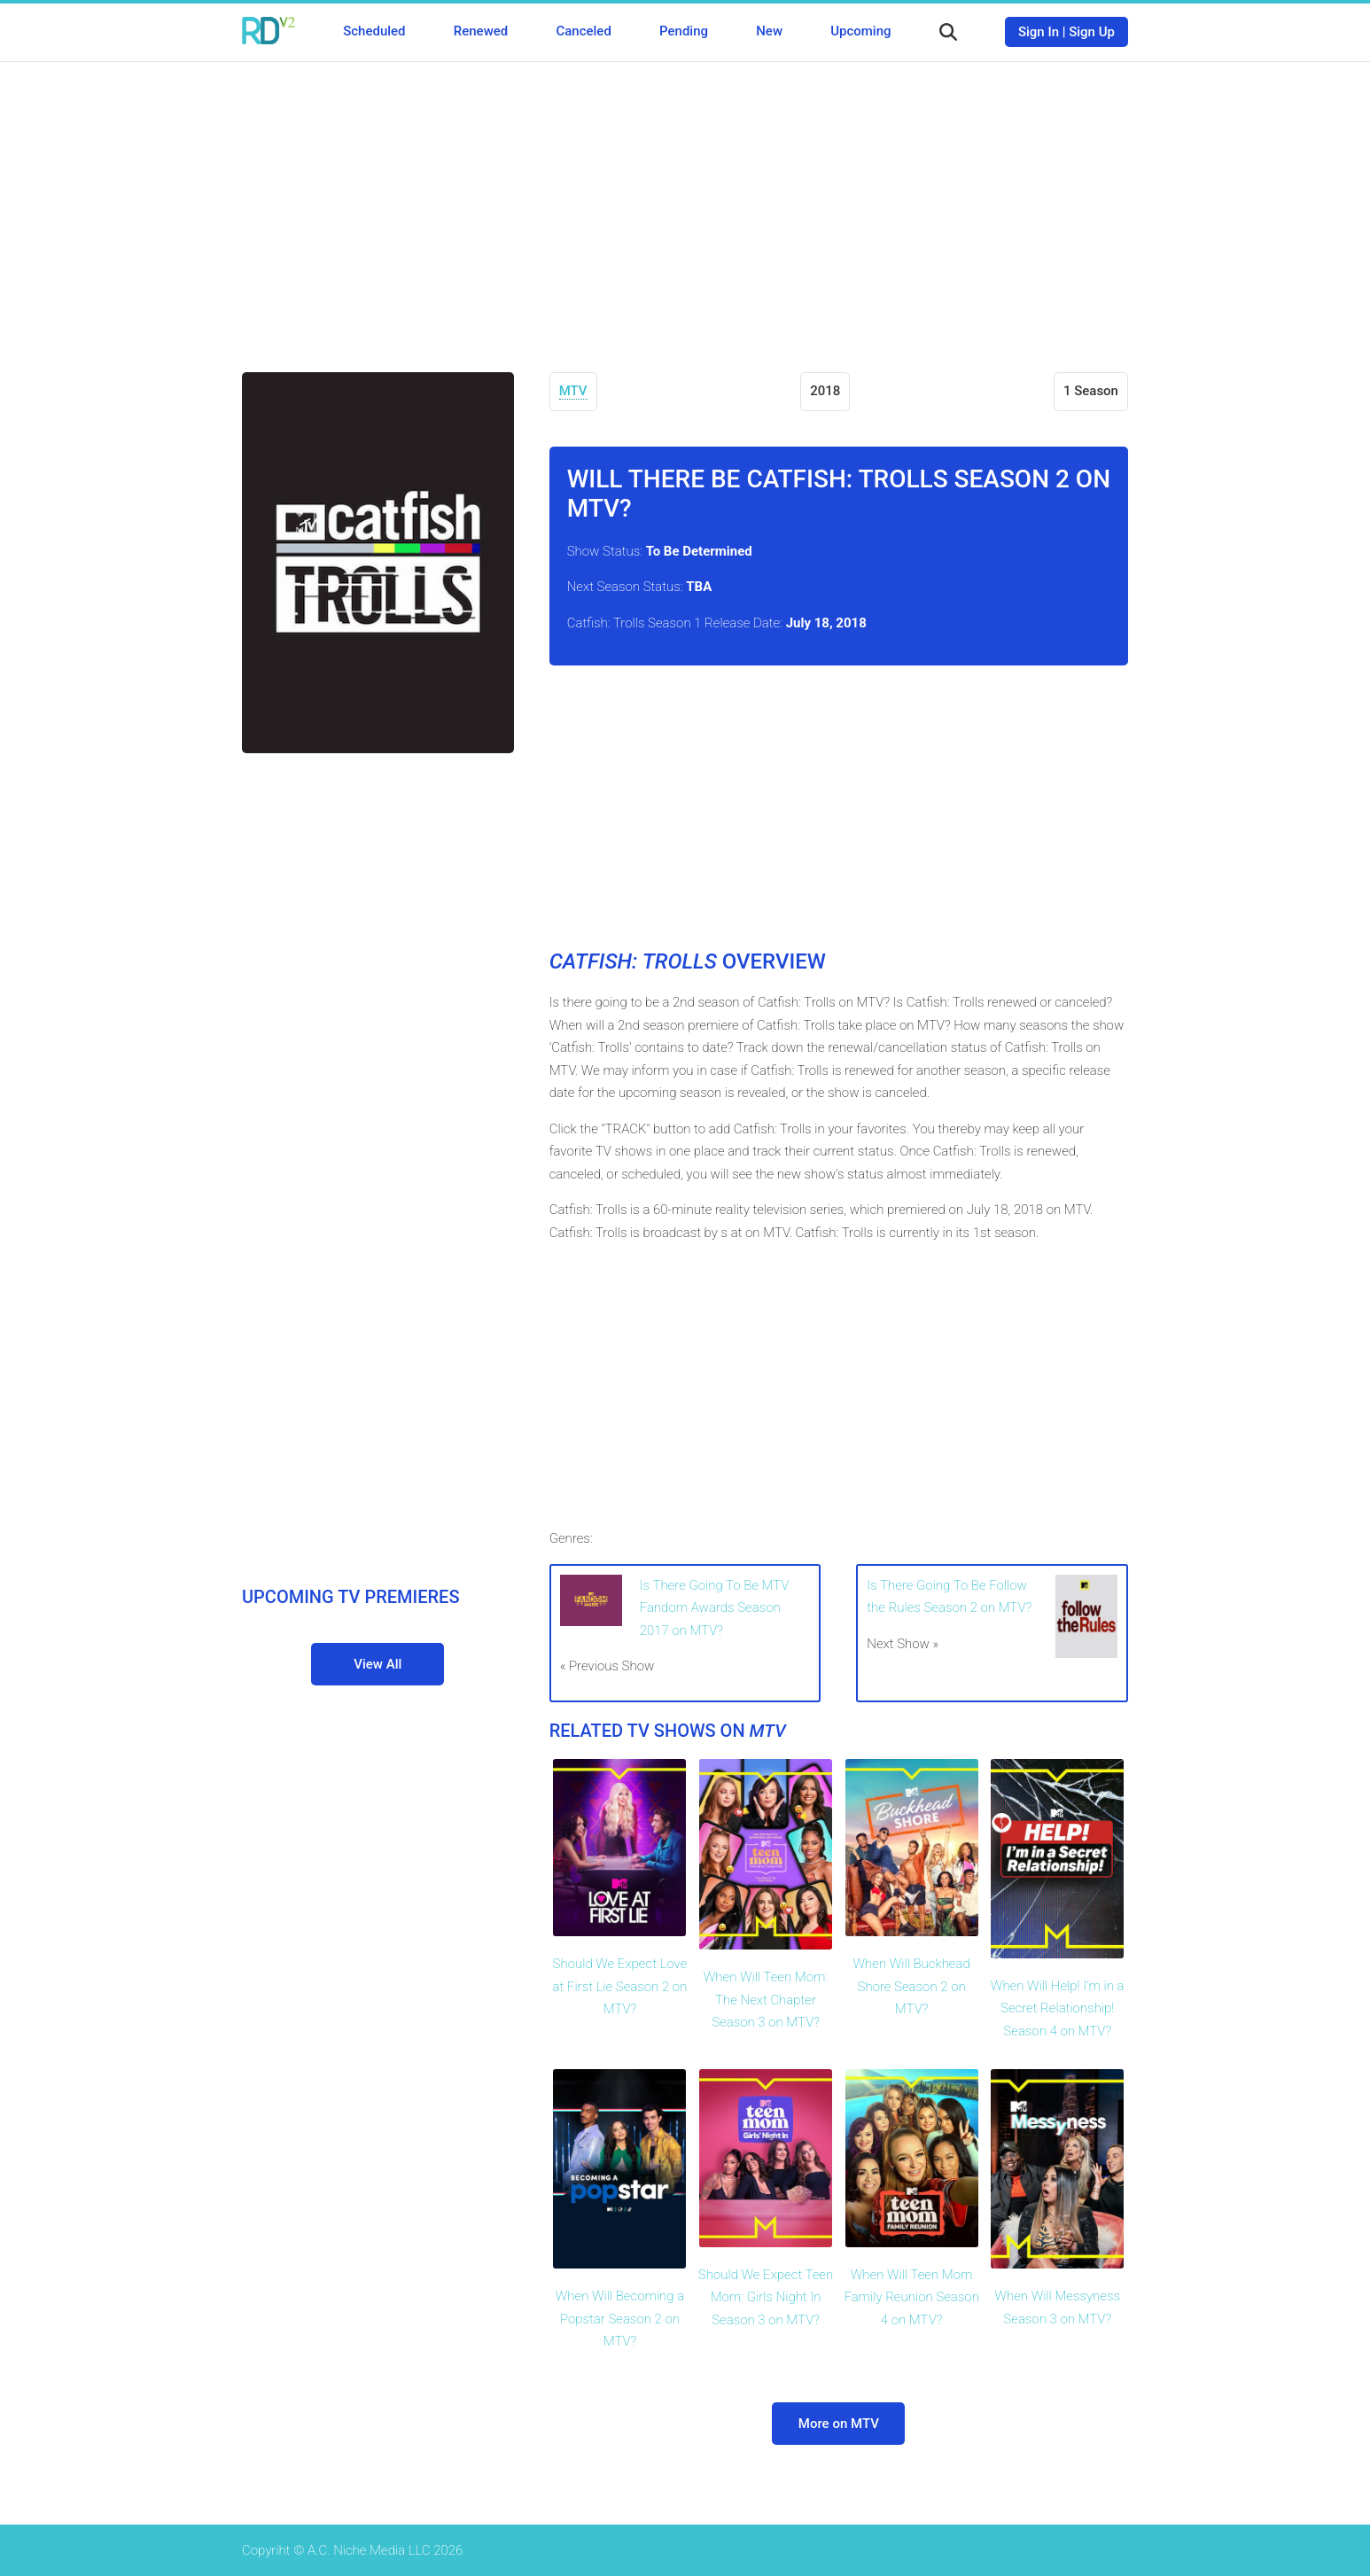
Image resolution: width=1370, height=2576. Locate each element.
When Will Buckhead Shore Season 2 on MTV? (910, 1986)
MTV (573, 391)
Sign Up (1092, 32)
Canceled (583, 31)
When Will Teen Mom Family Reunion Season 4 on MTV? (911, 2297)
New (769, 31)
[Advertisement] (685, 204)
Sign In (1038, 32)
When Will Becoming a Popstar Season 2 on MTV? (620, 2318)
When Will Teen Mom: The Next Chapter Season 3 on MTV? (766, 1999)
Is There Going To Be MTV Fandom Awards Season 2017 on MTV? (715, 1607)
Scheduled (374, 31)
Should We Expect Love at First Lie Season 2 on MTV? (620, 1986)
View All (377, 1664)
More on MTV (838, 2424)
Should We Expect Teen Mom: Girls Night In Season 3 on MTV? (765, 2297)
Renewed (481, 31)
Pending (683, 31)
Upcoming (860, 31)
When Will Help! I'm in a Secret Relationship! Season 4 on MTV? (1058, 2008)
